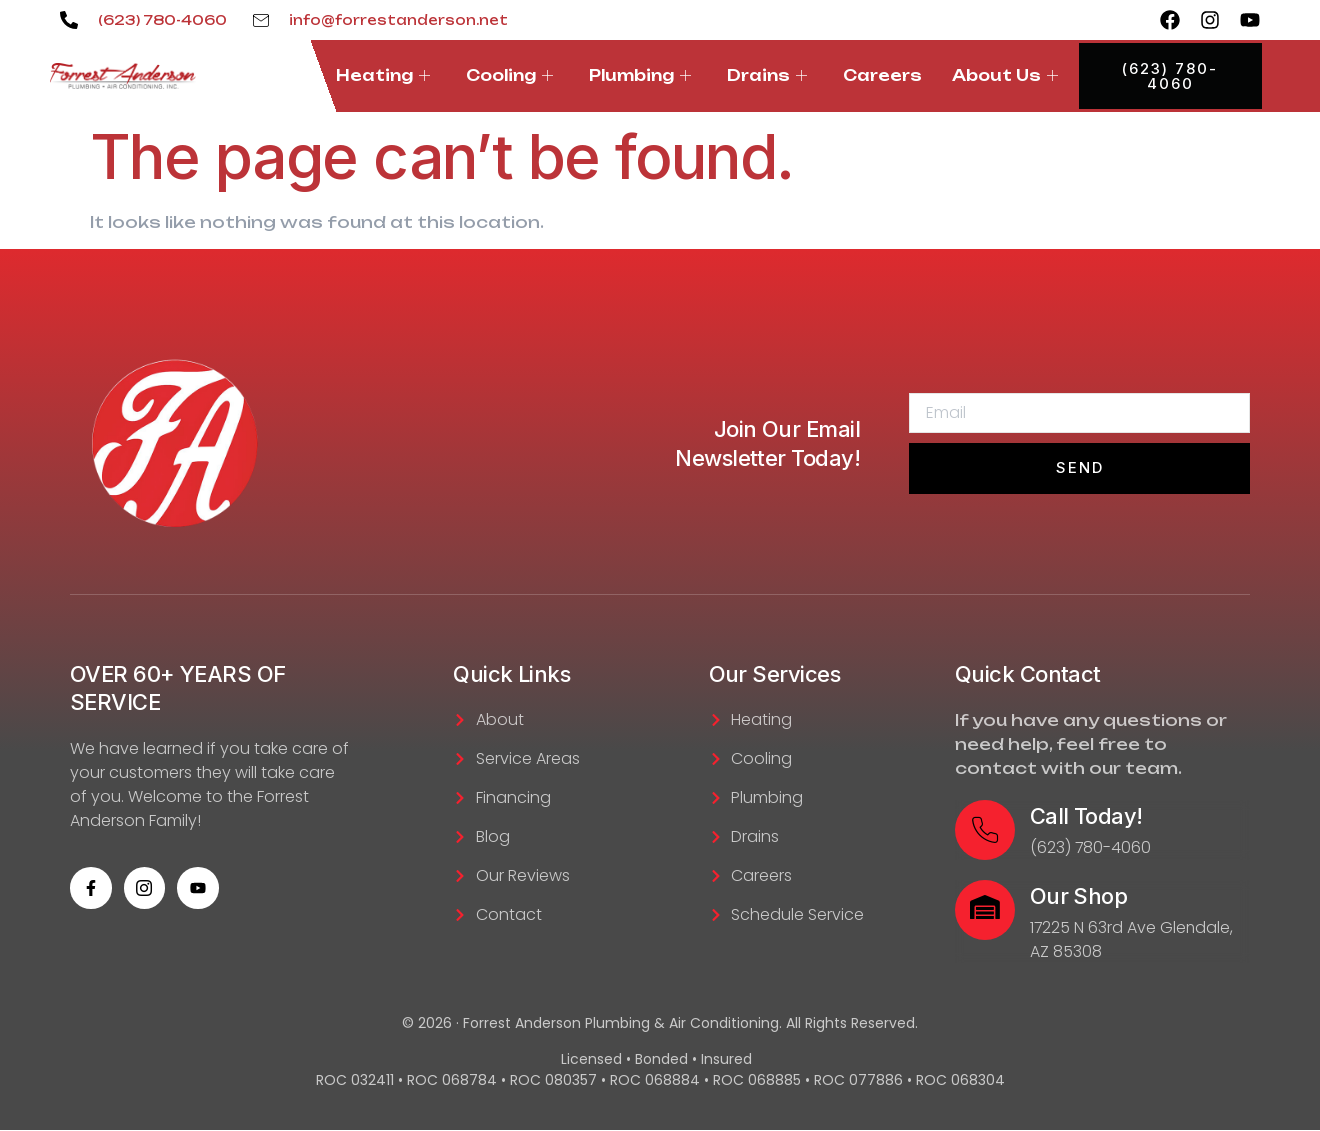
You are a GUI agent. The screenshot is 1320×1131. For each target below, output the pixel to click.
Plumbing (640, 75)
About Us (1005, 75)
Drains (767, 75)
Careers (882, 75)
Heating (383, 75)
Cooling (509, 75)
